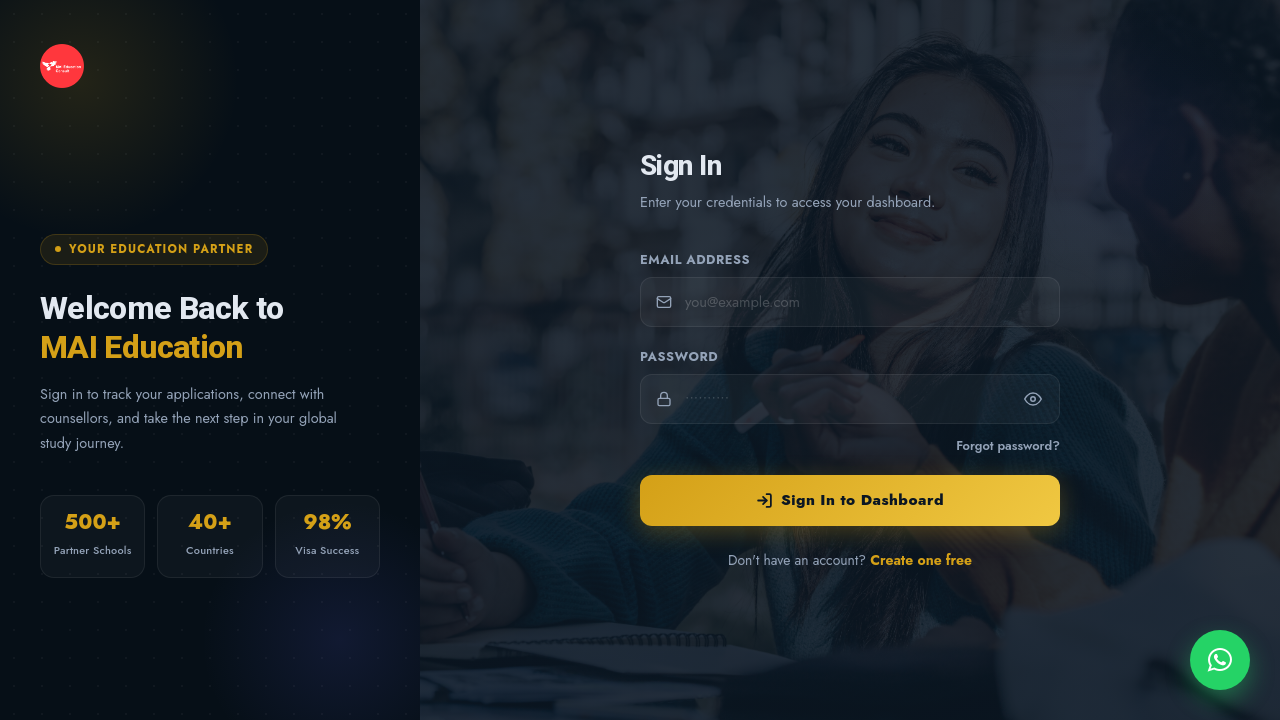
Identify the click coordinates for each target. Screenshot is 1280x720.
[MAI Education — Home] (210, 66)
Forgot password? (1008, 445)
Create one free (921, 560)
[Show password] (1033, 399)
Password (679, 356)
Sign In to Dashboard (850, 500)
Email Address (695, 259)
